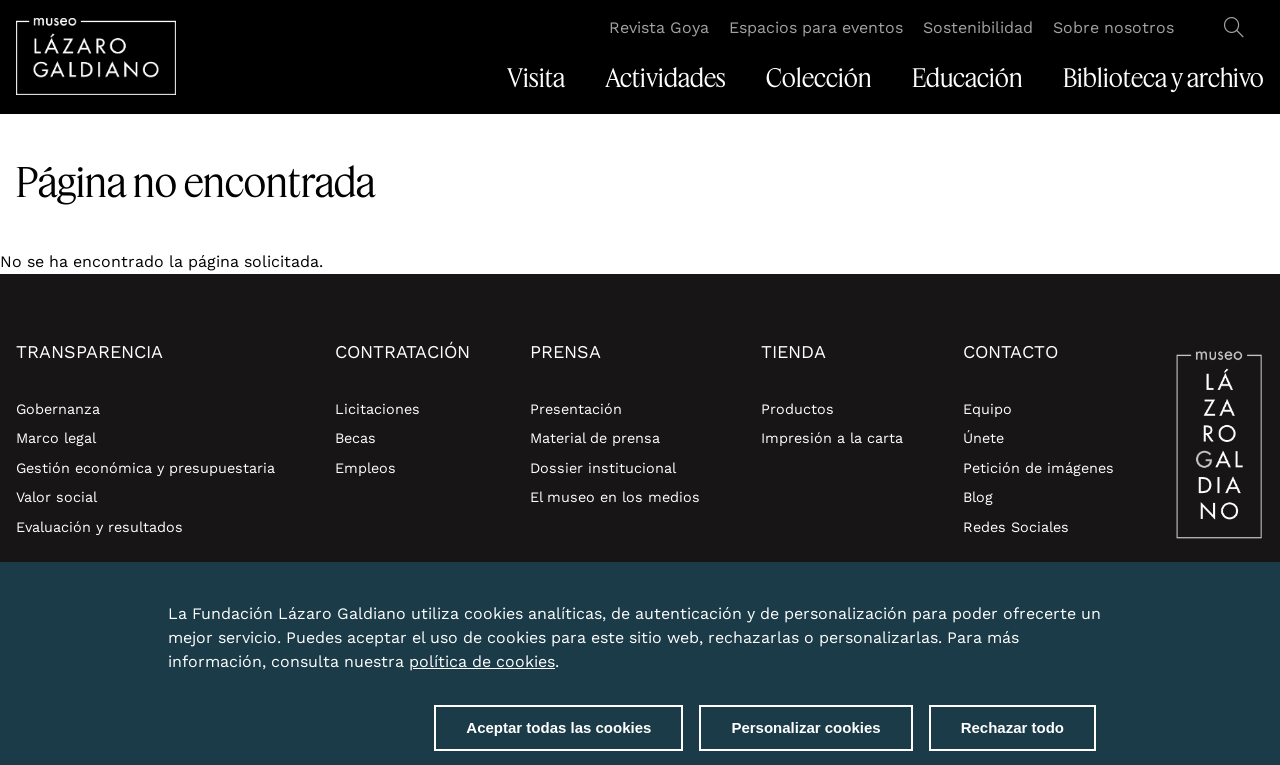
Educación (967, 78)
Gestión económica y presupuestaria (145, 468)
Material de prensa (595, 438)
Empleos (365, 468)
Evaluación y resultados (99, 527)
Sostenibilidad (978, 27)
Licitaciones (377, 409)
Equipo (987, 409)
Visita (536, 78)
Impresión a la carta (832, 438)
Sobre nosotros (1113, 27)
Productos (797, 409)
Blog (978, 497)
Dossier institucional (603, 468)
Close (1092, 612)
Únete (983, 438)
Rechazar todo (1012, 737)
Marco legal (56, 438)
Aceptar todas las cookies (558, 737)
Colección (819, 78)
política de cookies (482, 671)
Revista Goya (659, 27)
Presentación (576, 409)
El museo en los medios (615, 497)
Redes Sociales (1016, 527)
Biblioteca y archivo (1163, 78)
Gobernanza (58, 409)
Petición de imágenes (1038, 468)
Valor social (56, 497)
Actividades (665, 78)
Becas (355, 438)
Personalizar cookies (805, 737)
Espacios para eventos (816, 27)
